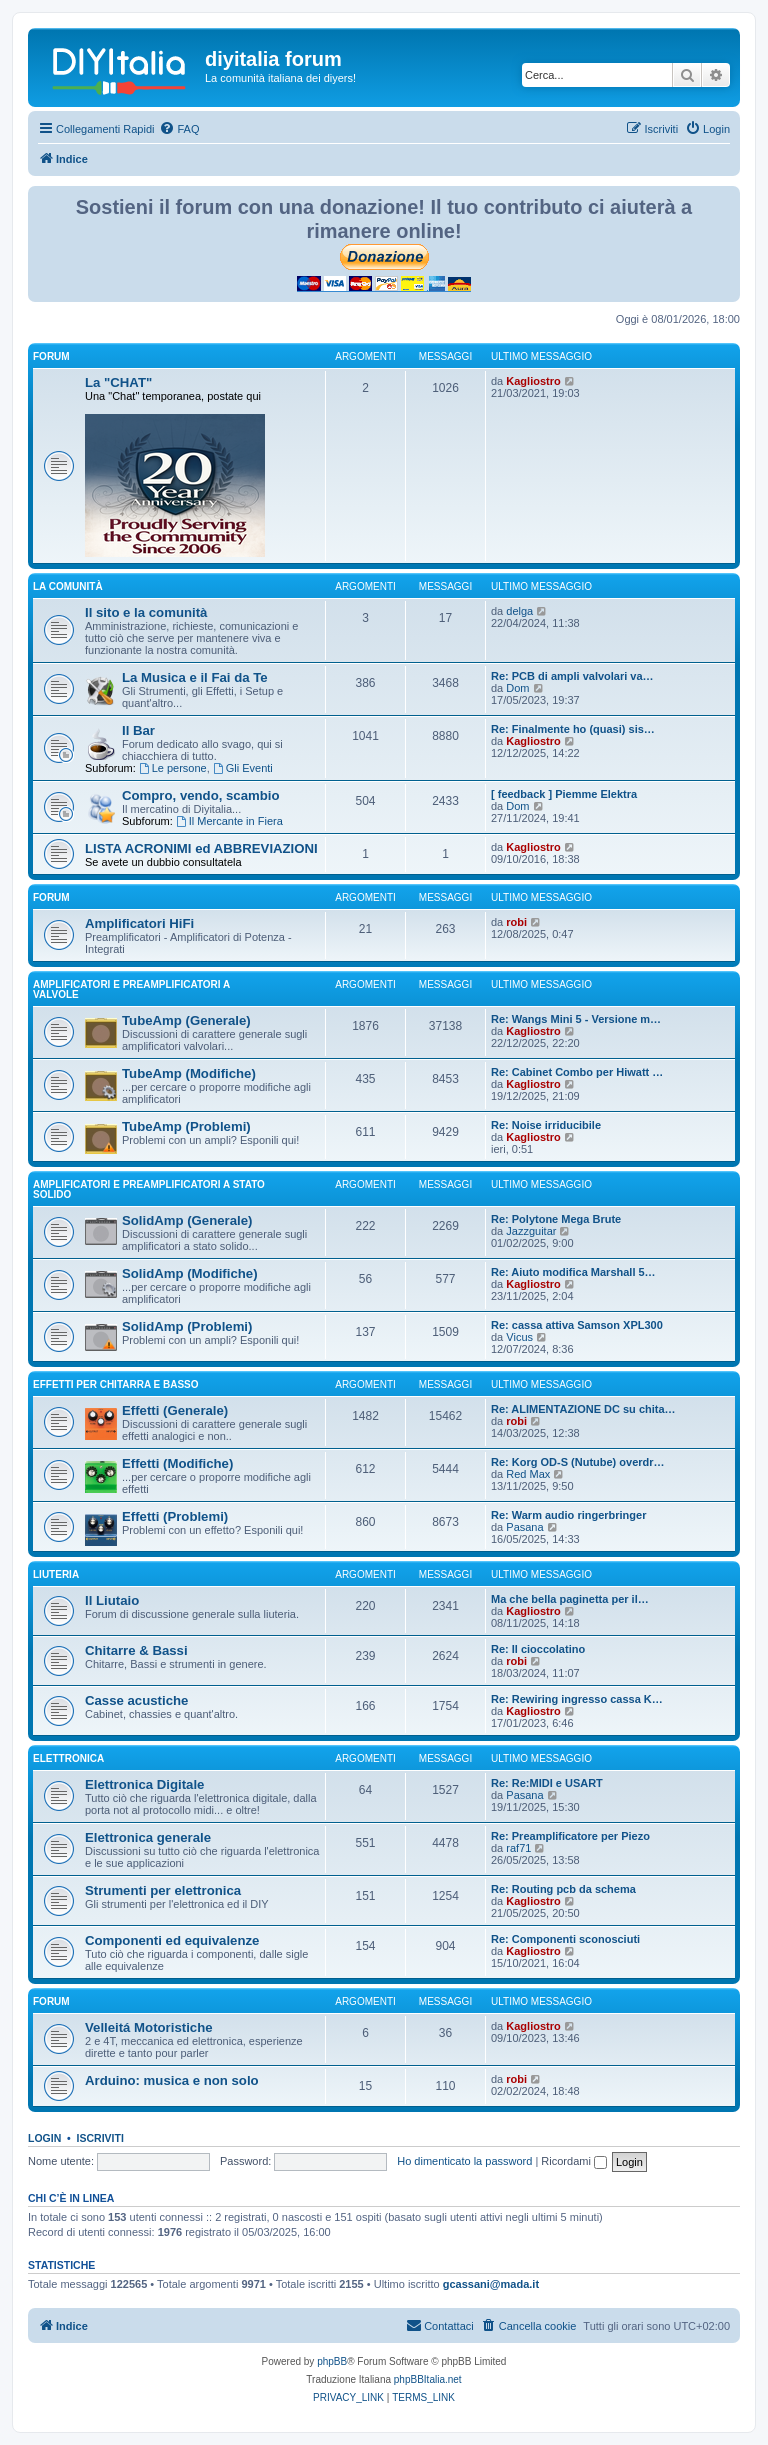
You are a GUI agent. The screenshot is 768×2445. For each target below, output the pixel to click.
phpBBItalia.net (428, 2379)
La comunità (68, 586)
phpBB (332, 2361)
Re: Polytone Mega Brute (556, 1219)
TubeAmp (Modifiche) (189, 1073)
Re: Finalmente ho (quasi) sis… (573, 729)
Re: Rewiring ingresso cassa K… (577, 1699)
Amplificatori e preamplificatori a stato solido (149, 1189)
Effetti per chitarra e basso (116, 1384)
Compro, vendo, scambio (201, 795)
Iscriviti (100, 2138)
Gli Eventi (243, 768)
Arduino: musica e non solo (172, 2080)
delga (519, 611)
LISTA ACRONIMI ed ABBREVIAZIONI (201, 848)
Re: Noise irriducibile (546, 1125)
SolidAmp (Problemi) (187, 1326)
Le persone (173, 768)
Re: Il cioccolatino (538, 1649)
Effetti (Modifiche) (177, 1463)
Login (44, 2138)
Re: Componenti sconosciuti (565, 1939)
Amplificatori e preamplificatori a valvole (131, 989)
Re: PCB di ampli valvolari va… (572, 676)
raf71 (518, 1848)
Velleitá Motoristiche (149, 2027)
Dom (517, 688)
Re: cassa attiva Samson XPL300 (577, 1325)
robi (516, 922)
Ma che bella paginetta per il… (570, 1599)
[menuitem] (179, 129)
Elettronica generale (148, 1837)
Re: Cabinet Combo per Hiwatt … (577, 1072)
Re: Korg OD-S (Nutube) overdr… (578, 1462)
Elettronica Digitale (144, 1784)
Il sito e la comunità (146, 612)
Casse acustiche (136, 1700)
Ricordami (574, 2161)
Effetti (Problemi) (175, 1516)
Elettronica (68, 1758)
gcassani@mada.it (491, 2284)
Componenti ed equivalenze (172, 1940)
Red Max (528, 1474)
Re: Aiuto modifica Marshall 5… (573, 1272)
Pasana (524, 1527)
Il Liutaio (112, 1600)
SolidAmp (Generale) (187, 1220)
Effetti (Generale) (175, 1410)
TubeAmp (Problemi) (186, 1126)
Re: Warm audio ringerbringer (568, 1515)
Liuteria (56, 1574)
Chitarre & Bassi (136, 1650)
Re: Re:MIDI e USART (547, 1783)
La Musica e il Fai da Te (195, 677)
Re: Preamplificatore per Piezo (570, 1836)
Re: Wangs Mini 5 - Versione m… (576, 1019)
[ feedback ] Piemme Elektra (564, 794)
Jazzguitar (531, 1231)
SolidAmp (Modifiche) (190, 1273)
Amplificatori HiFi (139, 923)
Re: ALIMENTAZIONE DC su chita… (583, 1409)
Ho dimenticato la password (464, 2161)
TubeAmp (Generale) (186, 1020)
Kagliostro (533, 381)
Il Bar (138, 730)
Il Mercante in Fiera (229, 821)
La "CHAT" (118, 382)
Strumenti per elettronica (163, 1890)
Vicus (519, 1337)
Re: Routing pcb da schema (563, 1889)
